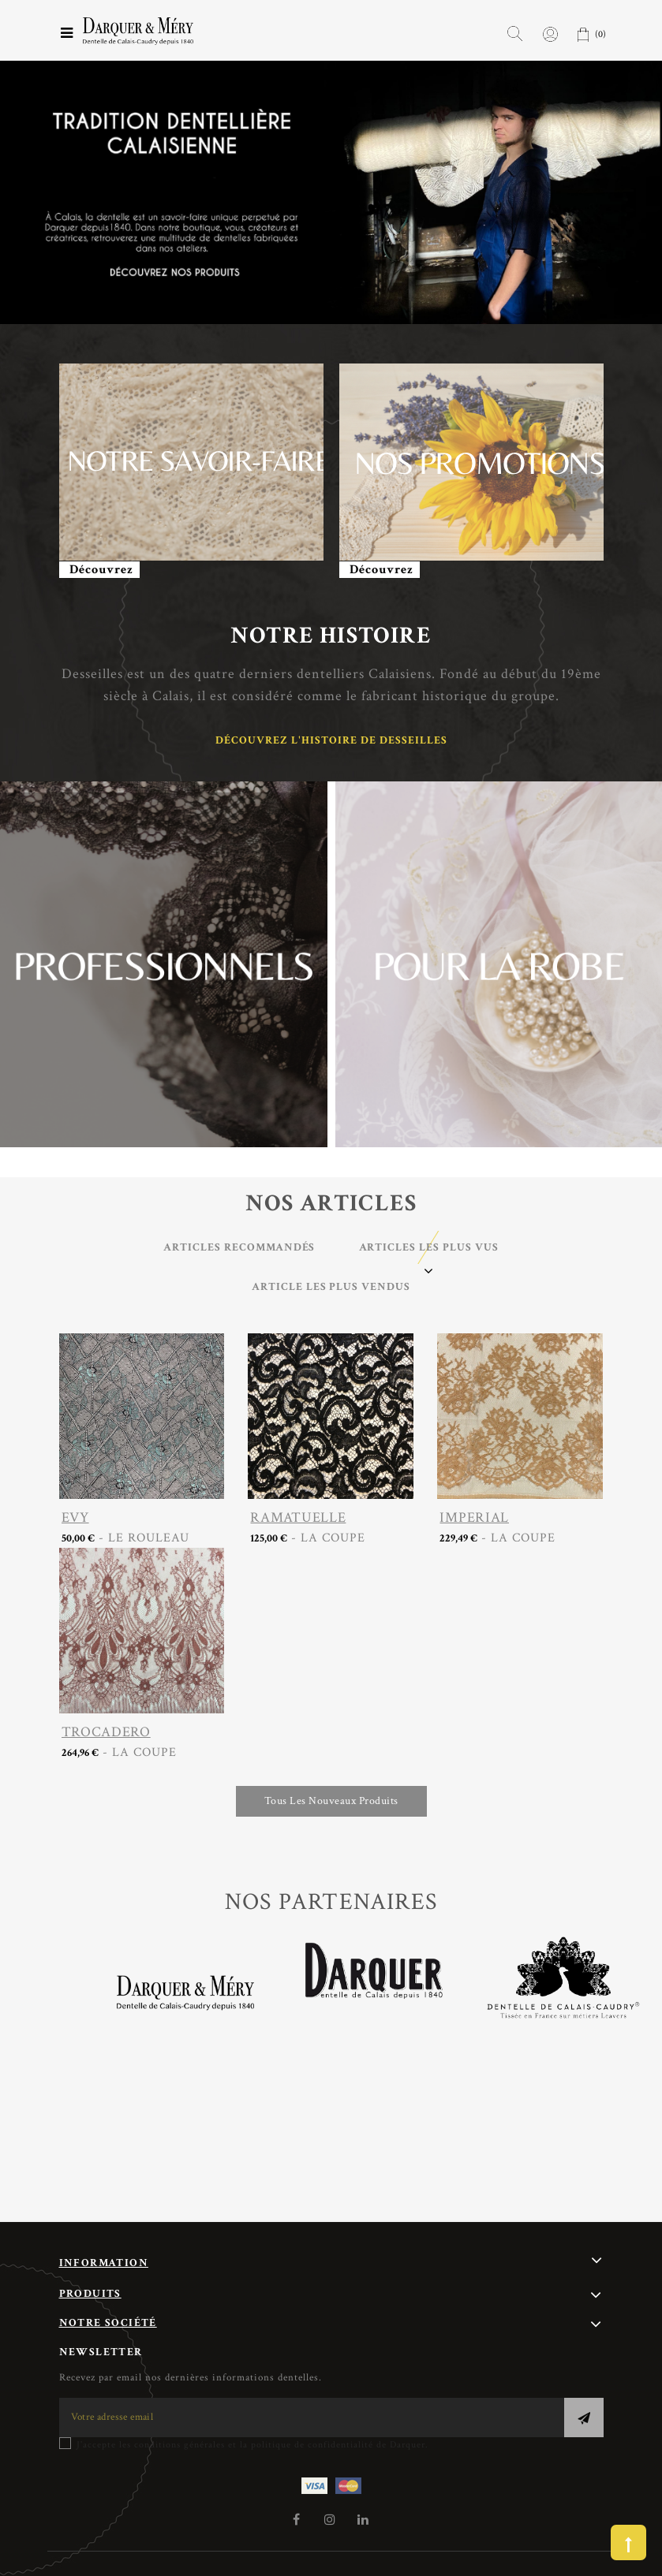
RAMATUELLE (298, 1517)
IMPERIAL (474, 1517)
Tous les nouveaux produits (331, 1801)
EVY (75, 1517)
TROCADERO (106, 1732)
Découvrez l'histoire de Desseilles (331, 740)
